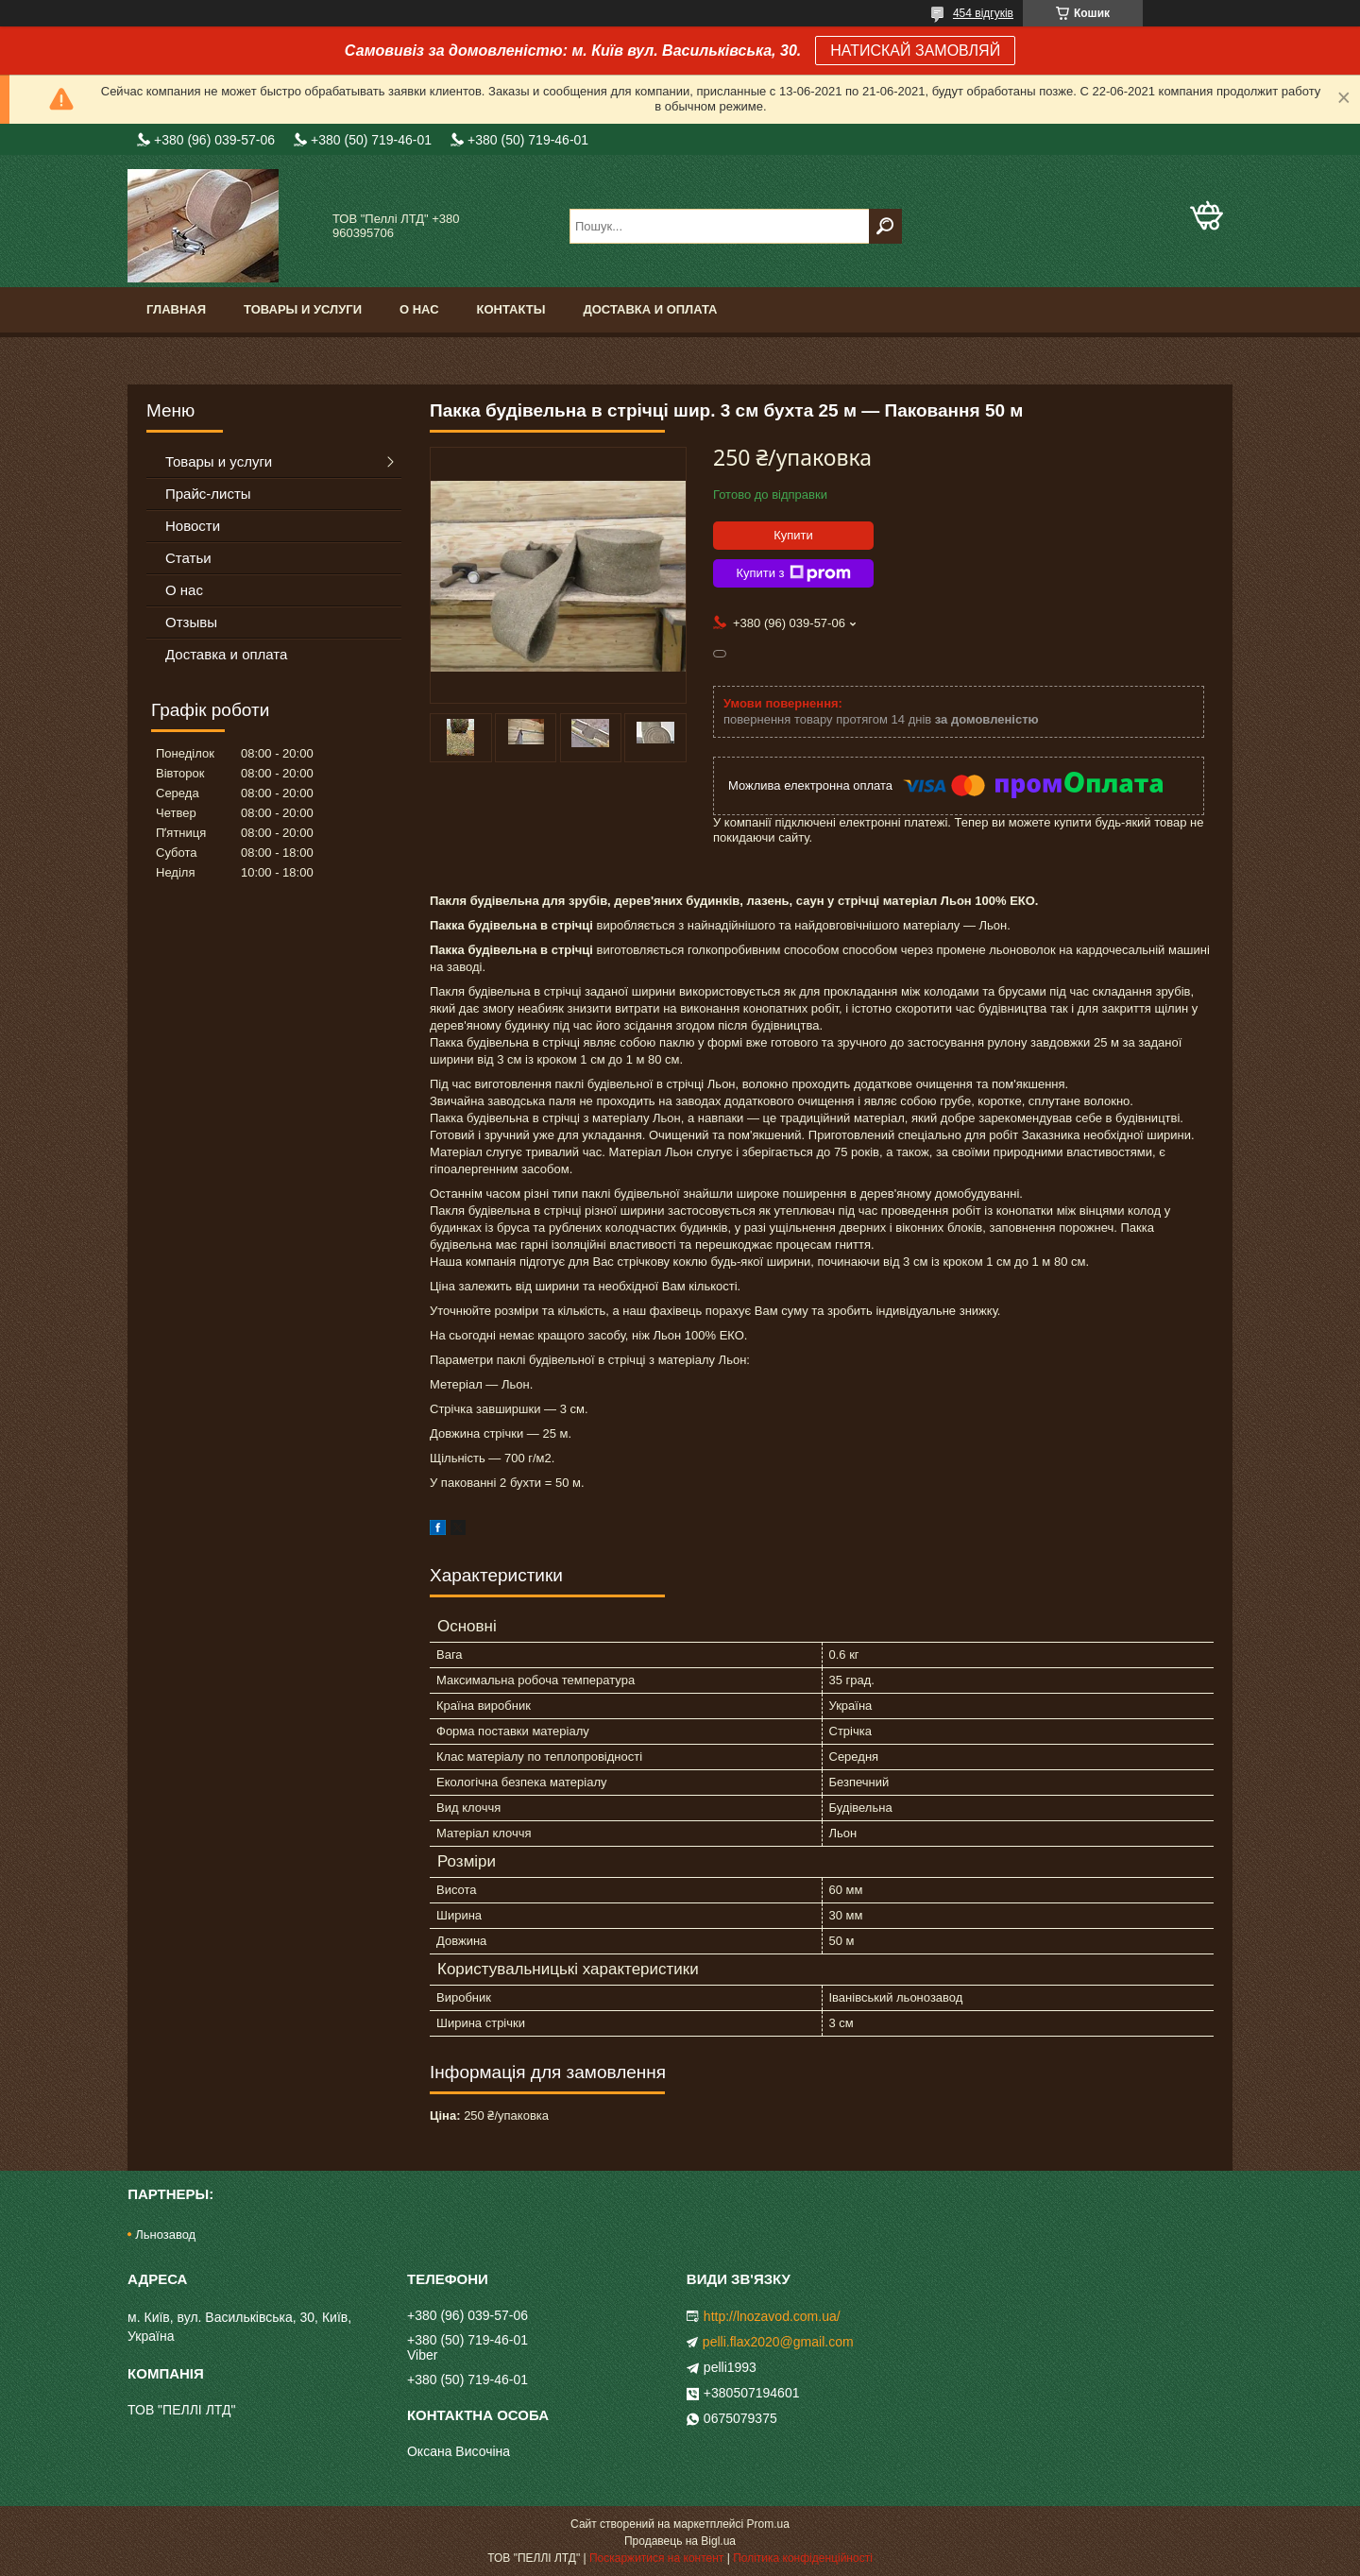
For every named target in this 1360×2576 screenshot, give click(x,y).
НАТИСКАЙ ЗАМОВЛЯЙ (915, 51)
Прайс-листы (208, 494)
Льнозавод (165, 2234)
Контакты (511, 309)
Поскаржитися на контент (656, 2558)
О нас (419, 309)
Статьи (188, 558)
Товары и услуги (303, 309)
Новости (192, 526)
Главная (176, 309)
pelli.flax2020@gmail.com (778, 2341)
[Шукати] (885, 226)
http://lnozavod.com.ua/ (772, 2316)
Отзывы (191, 622)
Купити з (793, 573)
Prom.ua (768, 2524)
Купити (793, 535)
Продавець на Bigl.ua (680, 2541)
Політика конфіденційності (803, 2558)
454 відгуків (983, 13)
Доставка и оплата (650, 309)
